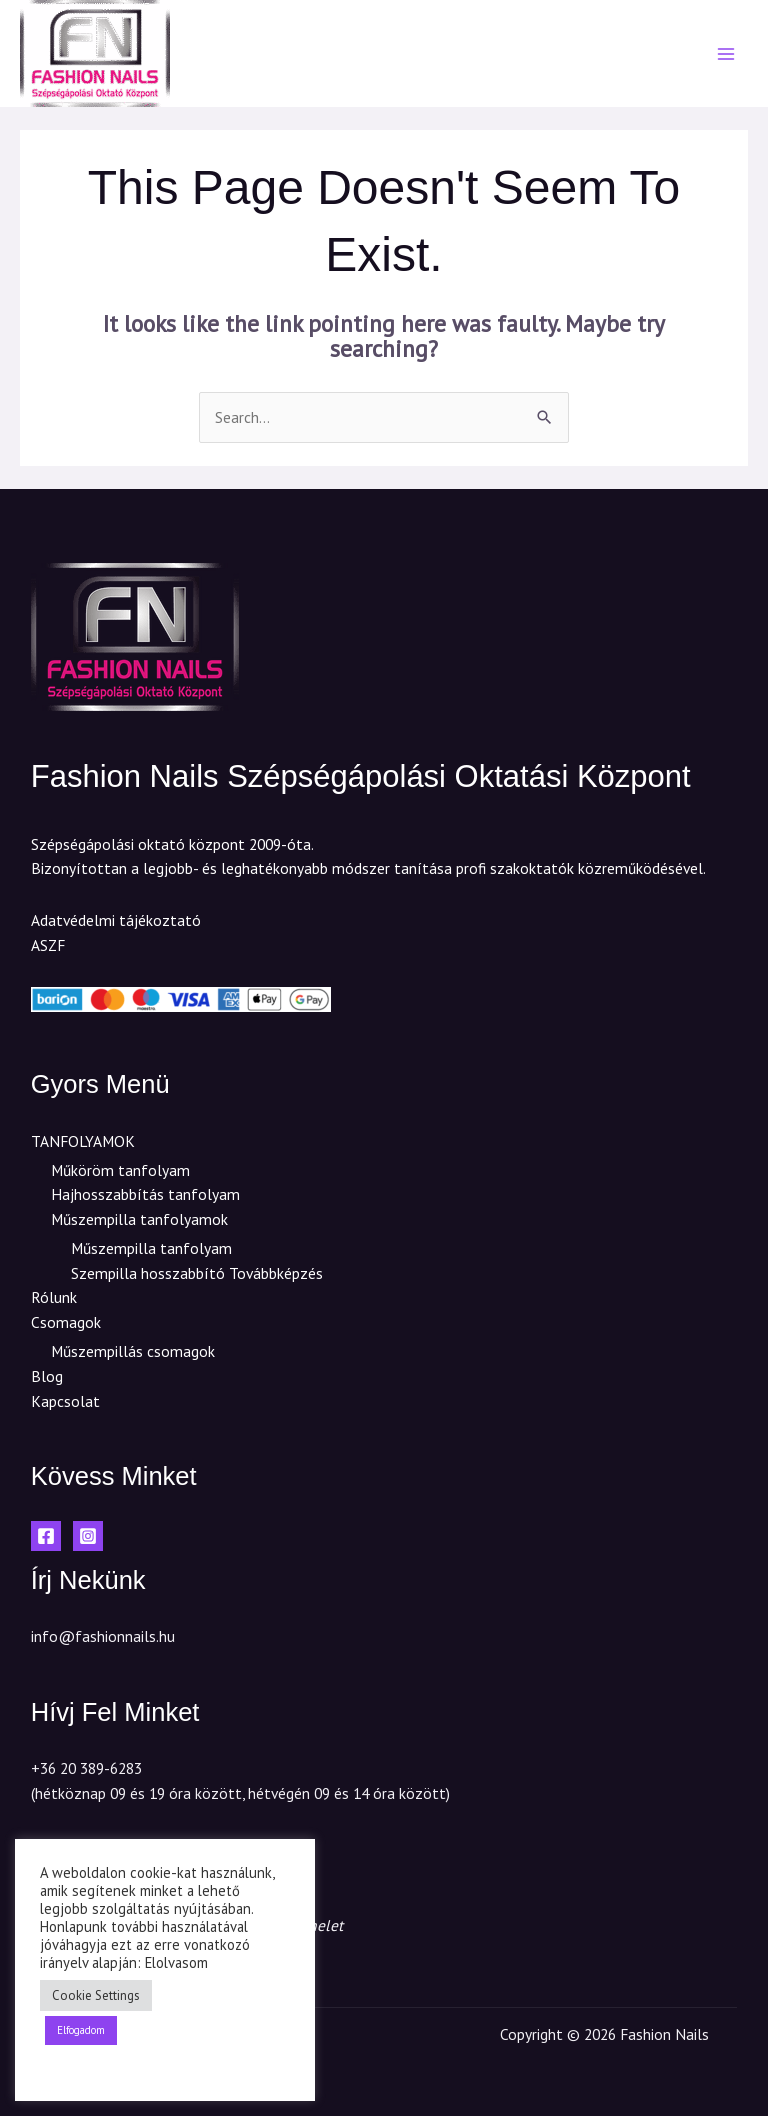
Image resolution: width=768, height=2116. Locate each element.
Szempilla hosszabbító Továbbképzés (197, 1273)
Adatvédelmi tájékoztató (116, 920)
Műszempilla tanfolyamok (139, 1219)
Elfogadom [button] (81, 2030)
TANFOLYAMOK (83, 1141)
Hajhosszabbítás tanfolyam (145, 1194)
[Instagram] (88, 1536)
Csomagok (66, 1322)
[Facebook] (46, 1536)
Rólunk (54, 1297)
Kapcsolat (65, 1401)
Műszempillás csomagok (133, 1351)
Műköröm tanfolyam (120, 1170)
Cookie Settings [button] (96, 1995)
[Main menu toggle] (726, 53)
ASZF (48, 945)
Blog (47, 1376)
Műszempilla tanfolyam (151, 1248)
